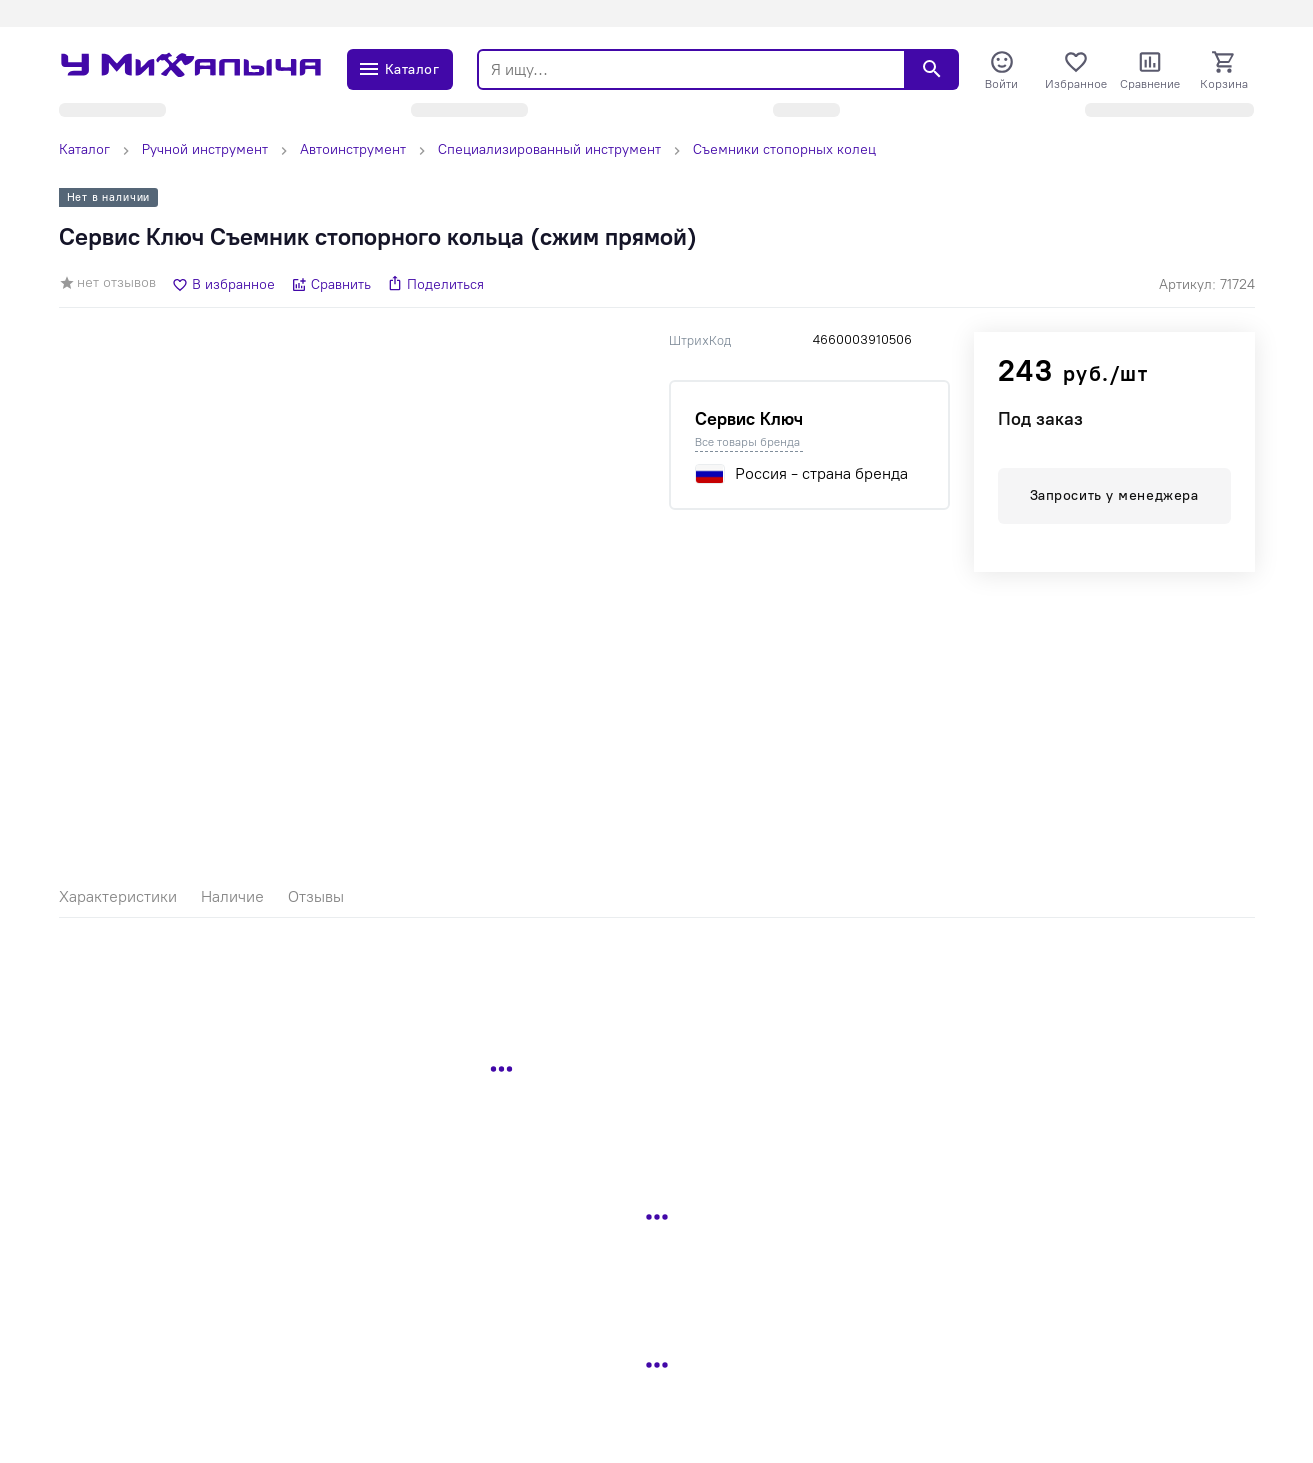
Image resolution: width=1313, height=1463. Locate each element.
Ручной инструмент (205, 149)
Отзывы (316, 896)
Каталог (84, 149)
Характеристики (118, 896)
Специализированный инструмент (549, 149)
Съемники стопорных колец (784, 149)
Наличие (232, 896)
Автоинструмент (353, 149)
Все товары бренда (747, 442)
